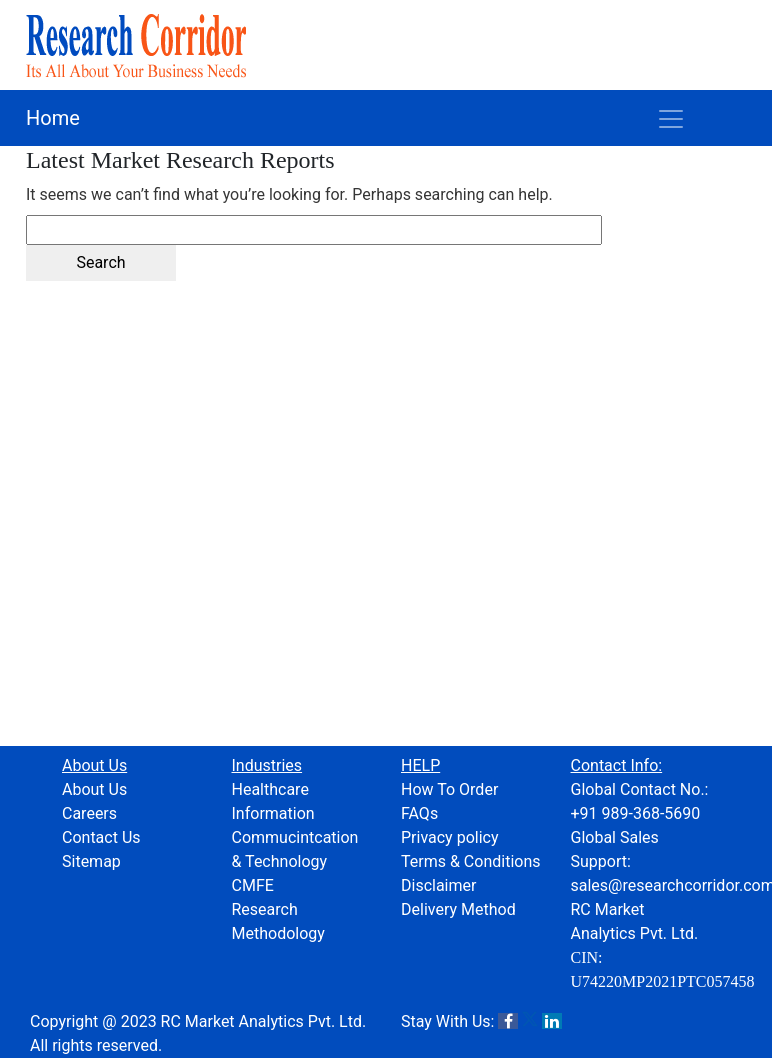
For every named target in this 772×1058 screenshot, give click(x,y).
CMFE (253, 885)
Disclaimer (438, 885)
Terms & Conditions (471, 861)
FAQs (419, 813)
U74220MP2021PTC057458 (663, 981)
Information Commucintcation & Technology (295, 837)
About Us (94, 789)
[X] (530, 1021)
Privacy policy (450, 837)
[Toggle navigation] (671, 118)
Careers (89, 813)
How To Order (449, 789)
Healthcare (270, 789)
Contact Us (101, 837)
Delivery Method (458, 909)
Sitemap (91, 861)
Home (53, 118)
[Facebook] (508, 1021)
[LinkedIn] (552, 1021)
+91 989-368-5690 (636, 813)
